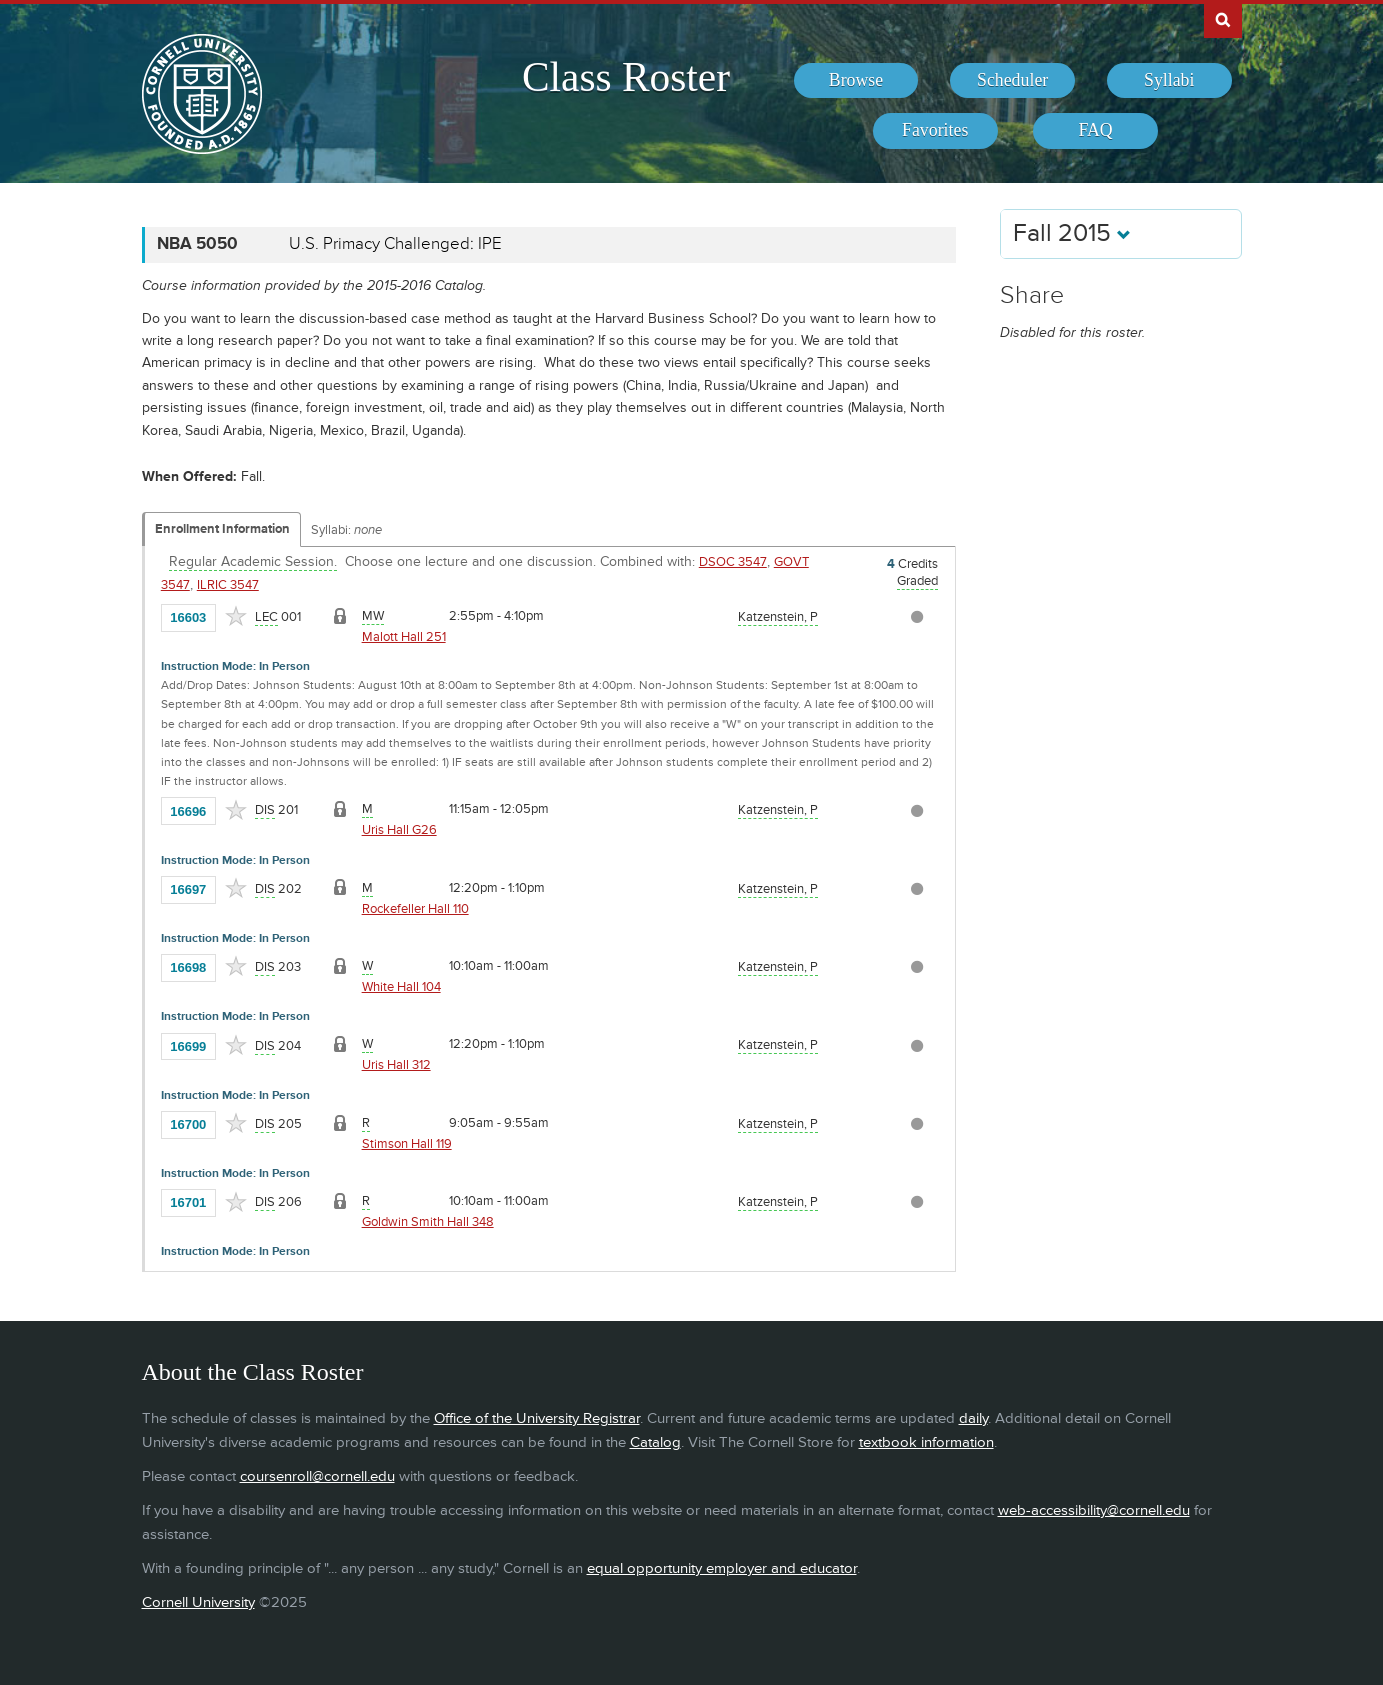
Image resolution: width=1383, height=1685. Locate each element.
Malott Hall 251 (404, 637)
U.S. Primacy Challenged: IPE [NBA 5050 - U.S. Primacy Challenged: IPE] (395, 244)
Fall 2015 (1072, 233)
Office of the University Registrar (537, 1418)
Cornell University (198, 1602)
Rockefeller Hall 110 (415, 909)
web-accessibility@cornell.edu (1094, 1510)
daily (973, 1418)
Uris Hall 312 (396, 1065)
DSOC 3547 (733, 562)
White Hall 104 (401, 987)
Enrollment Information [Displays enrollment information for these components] (222, 529)
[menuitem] (856, 81)
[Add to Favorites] (236, 616)
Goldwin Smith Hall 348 (428, 1222)
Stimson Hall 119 (407, 1144)
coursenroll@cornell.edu (317, 1476)
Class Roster (626, 77)
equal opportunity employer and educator (722, 1568)
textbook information (926, 1442)
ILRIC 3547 (228, 585)
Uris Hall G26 (399, 830)
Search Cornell (1223, 19)
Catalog (655, 1442)
